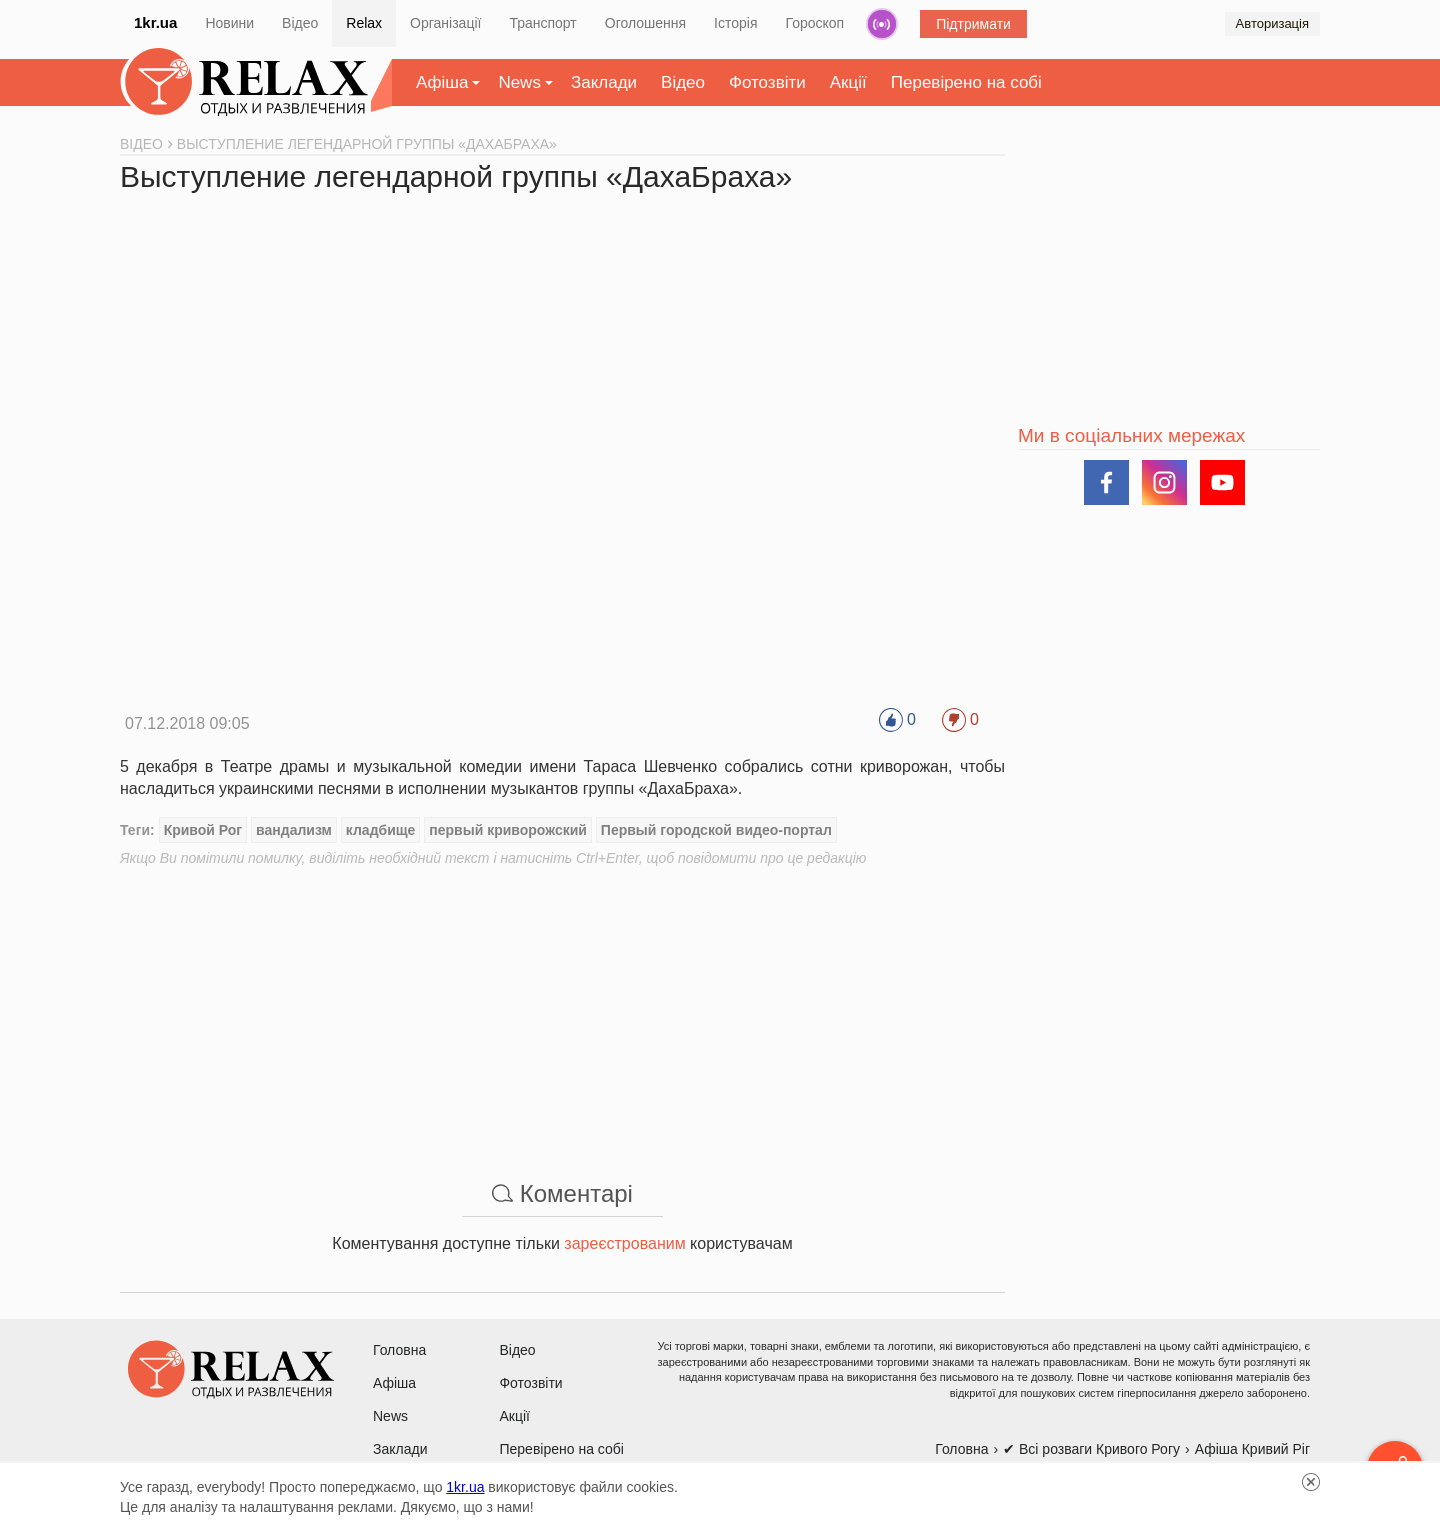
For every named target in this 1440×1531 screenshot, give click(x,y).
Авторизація (1272, 23)
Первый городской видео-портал (716, 830)
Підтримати (973, 24)
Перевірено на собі (966, 82)
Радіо (882, 24)
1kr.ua (155, 22)
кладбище (381, 830)
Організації (445, 23)
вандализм (294, 830)
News (519, 82)
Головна (399, 1350)
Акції (848, 82)
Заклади (604, 82)
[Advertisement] (562, 1008)
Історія (735, 23)
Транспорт (542, 23)
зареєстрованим (624, 1243)
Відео (300, 23)
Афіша (442, 82)
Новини (229, 23)
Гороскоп (815, 23)
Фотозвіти (767, 82)
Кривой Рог (203, 830)
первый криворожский (508, 830)
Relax (364, 23)
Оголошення (645, 23)
